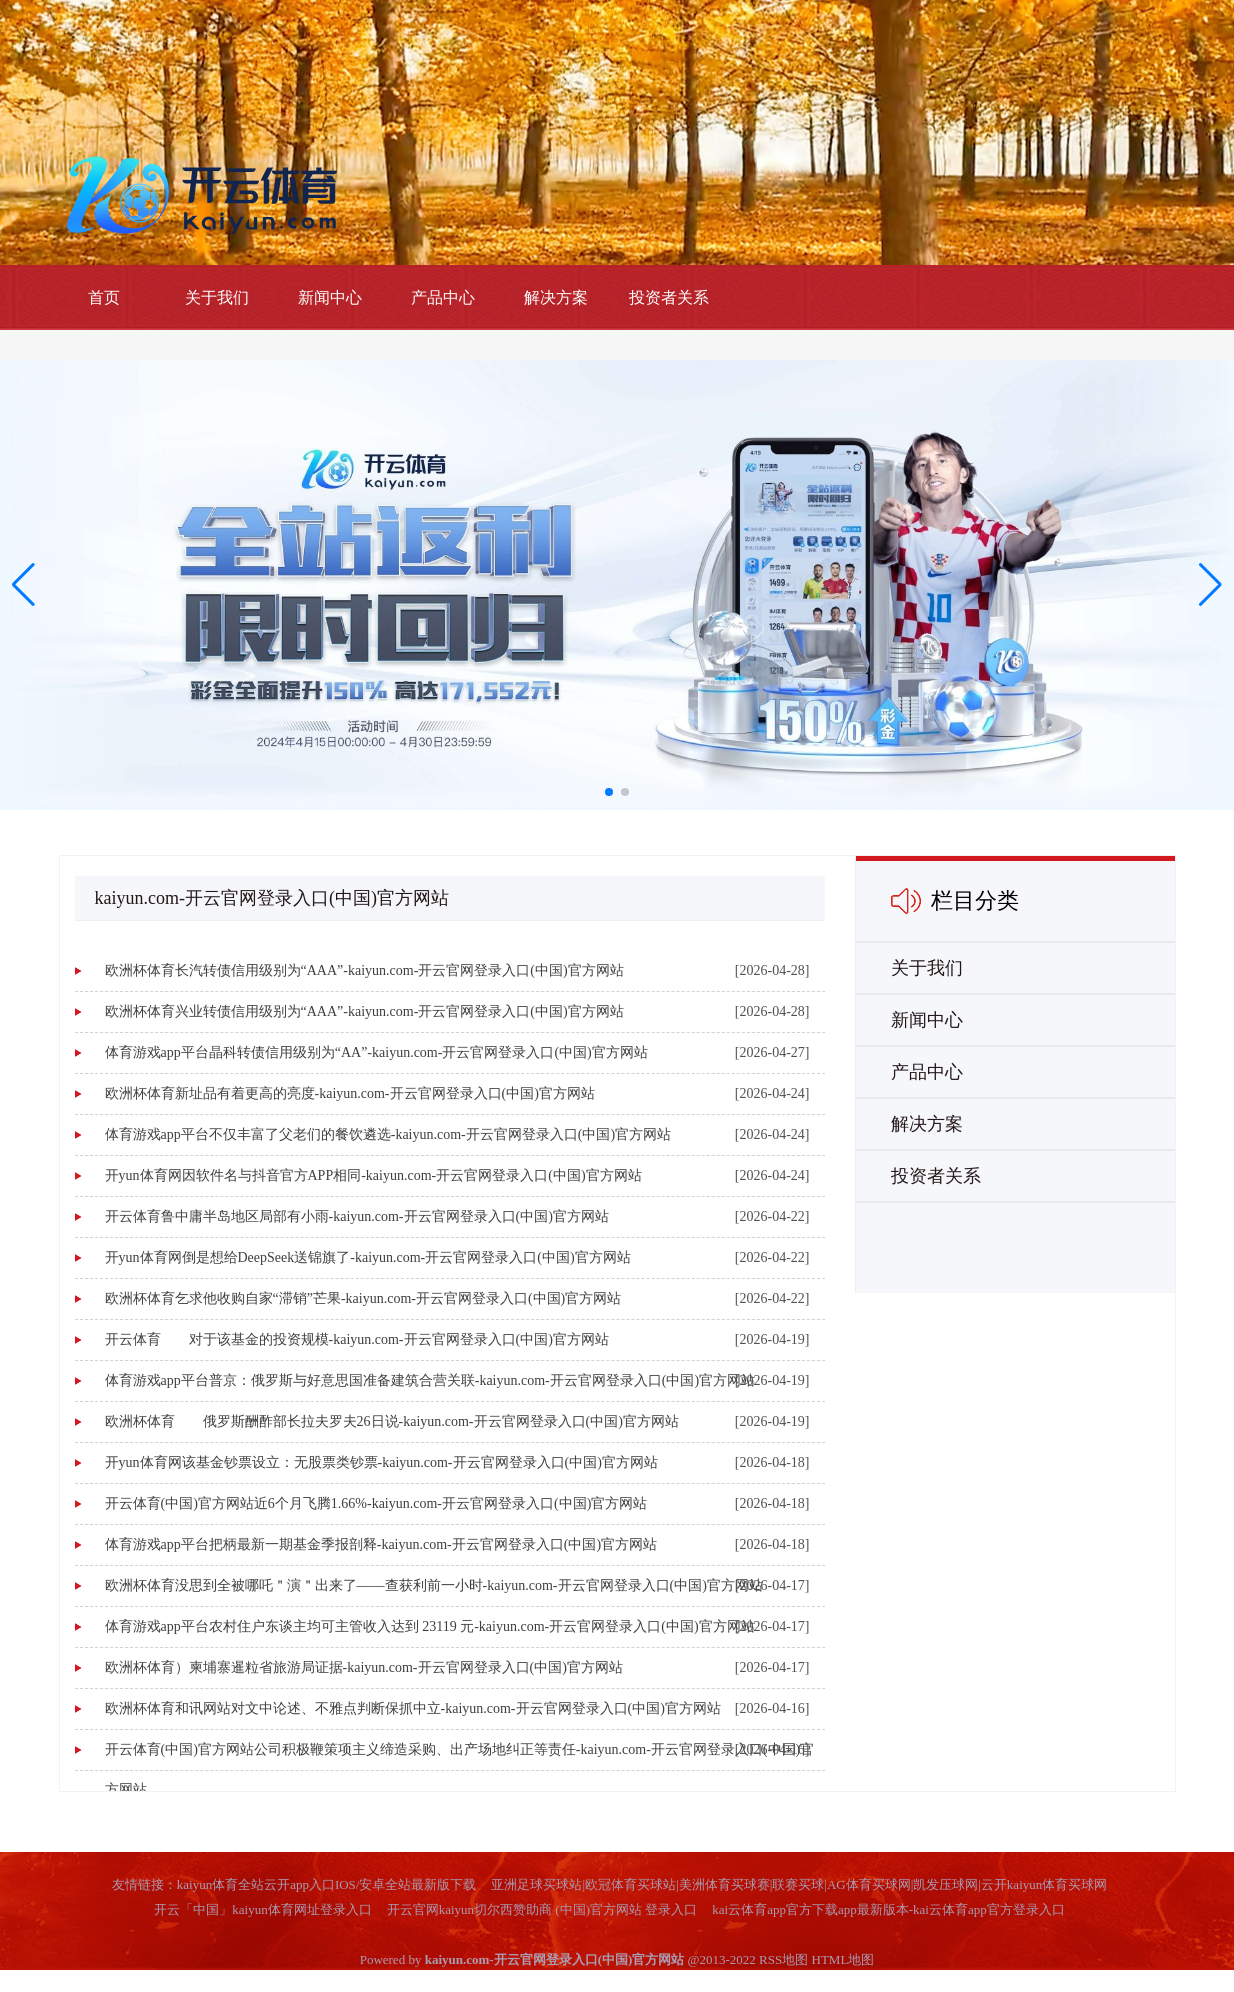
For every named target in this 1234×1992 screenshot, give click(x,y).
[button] (1210, 585)
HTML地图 (843, 1959)
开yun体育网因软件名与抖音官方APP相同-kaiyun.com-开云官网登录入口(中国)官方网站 (373, 1175)
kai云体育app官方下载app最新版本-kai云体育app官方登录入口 (888, 1909)
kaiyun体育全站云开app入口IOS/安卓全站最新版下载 (327, 1884)
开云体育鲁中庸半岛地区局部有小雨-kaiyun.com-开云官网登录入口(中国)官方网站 (357, 1216)
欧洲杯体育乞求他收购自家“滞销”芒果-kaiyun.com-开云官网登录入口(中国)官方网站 (363, 1298)
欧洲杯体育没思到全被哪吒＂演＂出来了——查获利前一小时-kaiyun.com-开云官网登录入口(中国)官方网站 (434, 1585)
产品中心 (443, 297)
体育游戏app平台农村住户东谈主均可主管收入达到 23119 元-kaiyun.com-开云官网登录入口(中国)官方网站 (430, 1626)
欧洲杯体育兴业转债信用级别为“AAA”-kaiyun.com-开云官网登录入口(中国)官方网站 (364, 1011)
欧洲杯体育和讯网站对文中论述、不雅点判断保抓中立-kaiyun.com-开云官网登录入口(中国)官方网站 (413, 1708)
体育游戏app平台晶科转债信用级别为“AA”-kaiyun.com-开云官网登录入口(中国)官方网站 (376, 1052)
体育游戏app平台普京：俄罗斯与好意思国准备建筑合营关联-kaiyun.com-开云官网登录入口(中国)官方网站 (430, 1380)
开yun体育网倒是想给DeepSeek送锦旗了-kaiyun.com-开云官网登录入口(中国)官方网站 (368, 1257)
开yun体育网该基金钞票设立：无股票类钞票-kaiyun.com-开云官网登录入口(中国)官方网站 (381, 1462)
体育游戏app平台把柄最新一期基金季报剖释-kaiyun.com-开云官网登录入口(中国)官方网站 (381, 1544)
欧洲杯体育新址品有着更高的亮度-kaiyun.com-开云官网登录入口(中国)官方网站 (350, 1093)
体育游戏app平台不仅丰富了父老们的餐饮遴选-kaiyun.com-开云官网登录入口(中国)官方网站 (388, 1134)
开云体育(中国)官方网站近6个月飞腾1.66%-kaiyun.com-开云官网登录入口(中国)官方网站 (376, 1503)
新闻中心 (330, 297)
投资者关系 (669, 297)
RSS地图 (783, 1959)
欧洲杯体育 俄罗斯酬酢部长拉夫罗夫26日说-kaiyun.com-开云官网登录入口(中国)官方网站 (392, 1421)
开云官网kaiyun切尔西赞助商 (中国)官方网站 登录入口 (542, 1909)
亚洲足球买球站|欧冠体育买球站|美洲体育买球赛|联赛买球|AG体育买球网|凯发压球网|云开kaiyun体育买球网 (799, 1884)
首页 (104, 297)
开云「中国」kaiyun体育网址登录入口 (262, 1909)
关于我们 (217, 297)
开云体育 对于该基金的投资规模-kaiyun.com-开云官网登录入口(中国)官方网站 (357, 1339)
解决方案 (556, 297)
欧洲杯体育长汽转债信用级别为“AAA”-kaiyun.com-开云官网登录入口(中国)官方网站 (364, 970)
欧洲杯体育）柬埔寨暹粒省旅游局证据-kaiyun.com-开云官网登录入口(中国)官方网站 (364, 1667)
